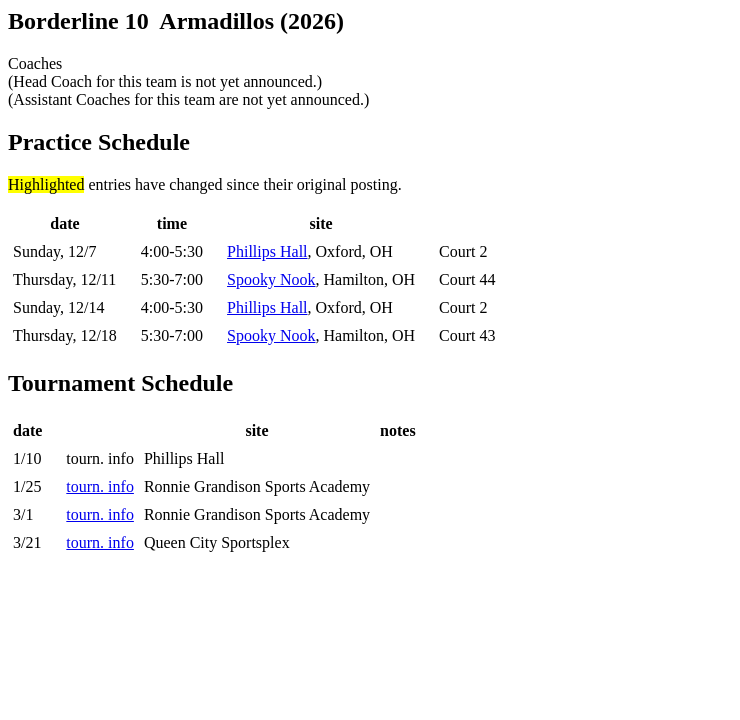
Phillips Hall (267, 251)
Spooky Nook (271, 279)
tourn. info (100, 486)
